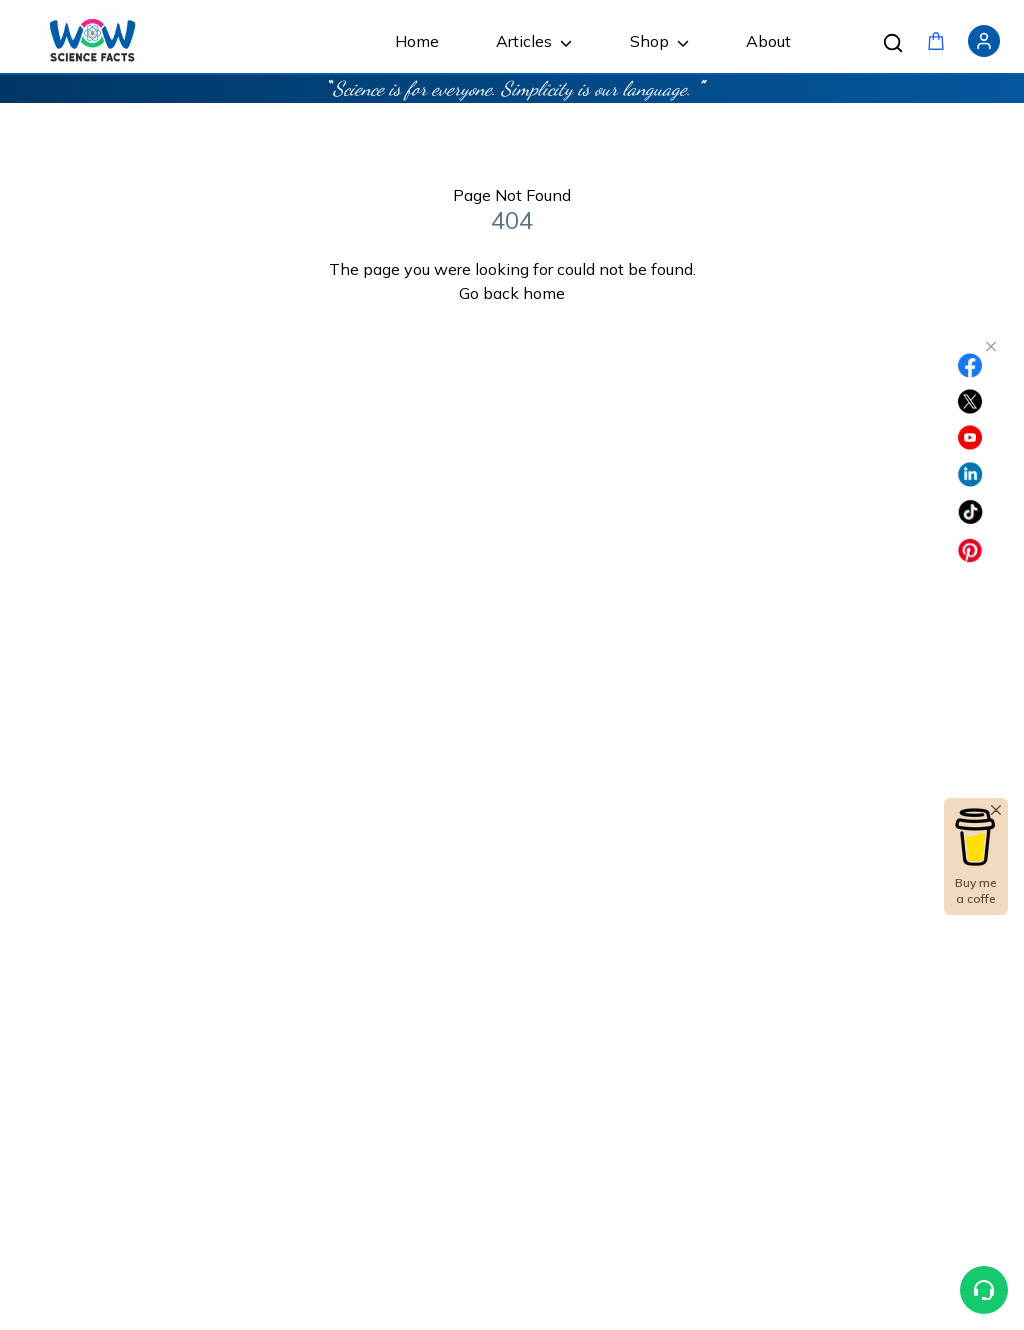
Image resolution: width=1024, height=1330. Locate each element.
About (768, 41)
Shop (659, 41)
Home (417, 41)
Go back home (512, 293)
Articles (534, 41)
